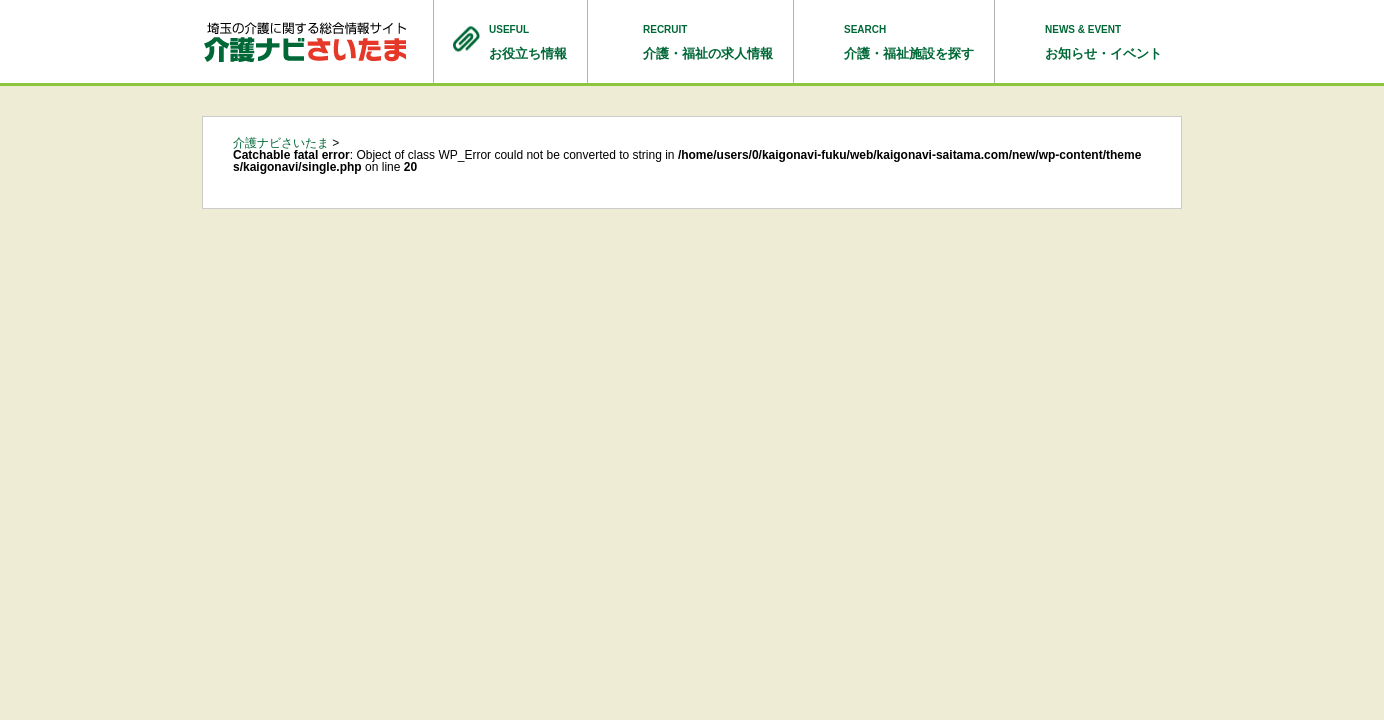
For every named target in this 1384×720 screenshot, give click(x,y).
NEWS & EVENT (1103, 43)
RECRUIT (708, 43)
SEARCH (909, 43)
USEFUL (528, 43)
